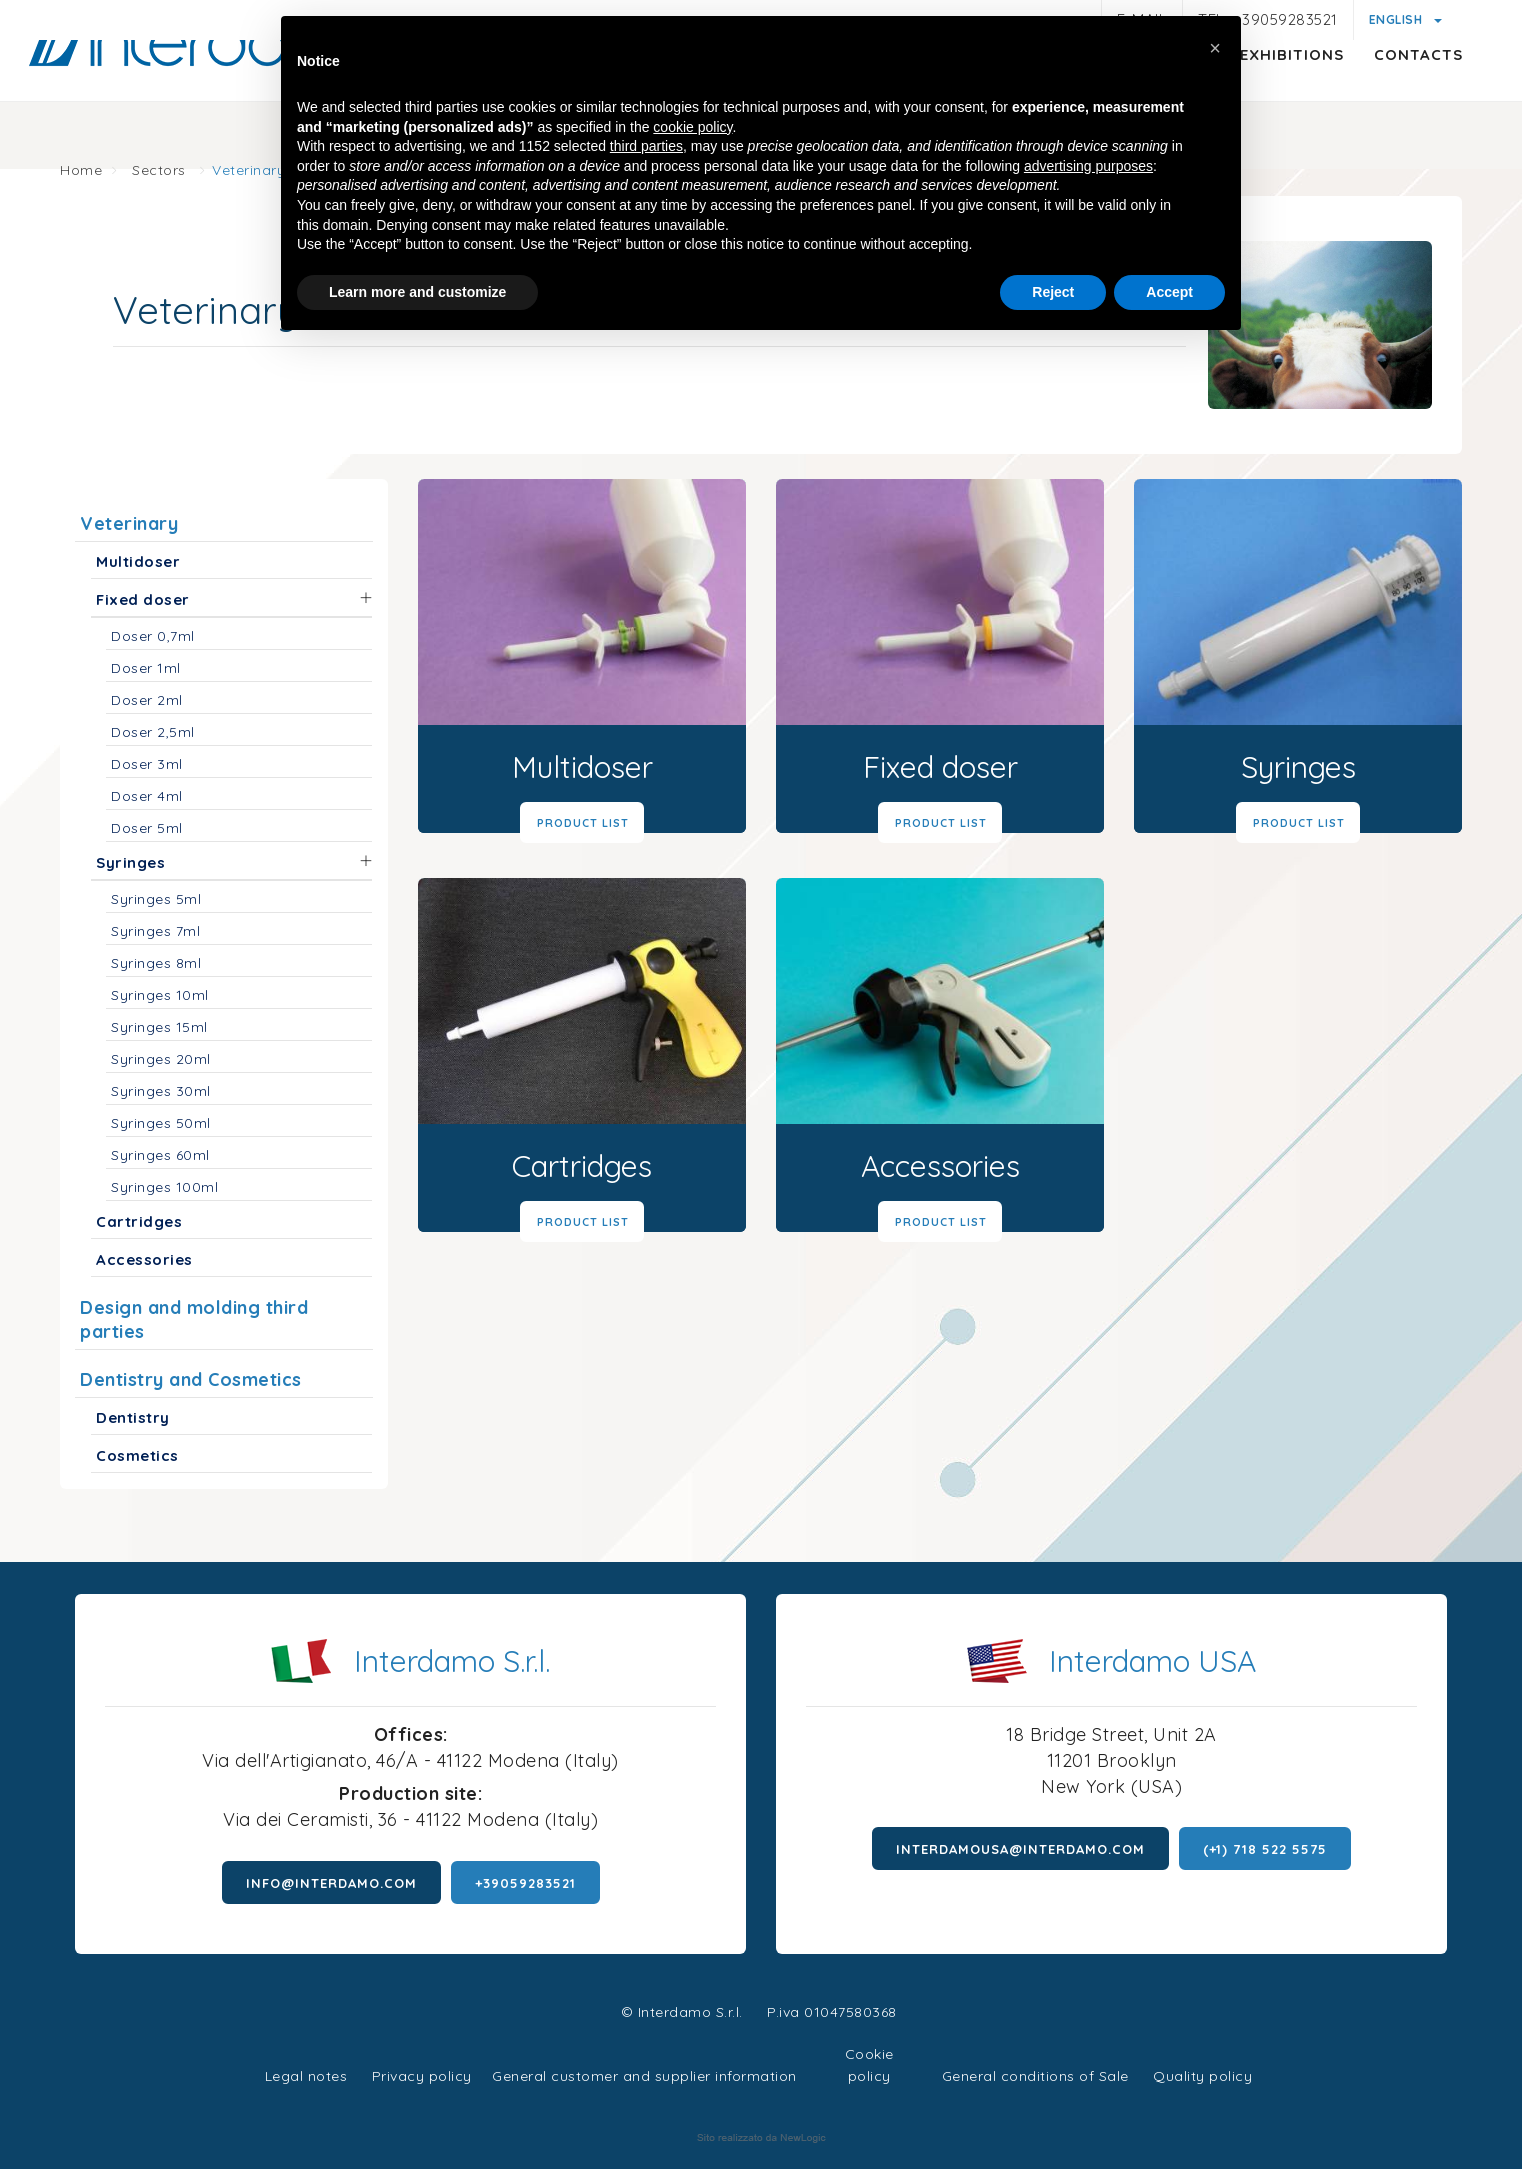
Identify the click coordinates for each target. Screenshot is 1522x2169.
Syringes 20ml (161, 1059)
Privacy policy (422, 2073)
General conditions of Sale (1035, 2076)
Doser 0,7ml (153, 636)
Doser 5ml (147, 828)
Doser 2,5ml (153, 732)
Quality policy (1202, 2076)
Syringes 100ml (164, 1187)
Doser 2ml (147, 700)
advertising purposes (1088, 166)
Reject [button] (1053, 292)
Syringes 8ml (156, 963)
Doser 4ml (147, 796)
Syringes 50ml (161, 1123)
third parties (646, 146)
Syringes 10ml (160, 995)
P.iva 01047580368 (832, 2012)
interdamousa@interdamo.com (1020, 1849)
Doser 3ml (147, 764)
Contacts (1372, 85)
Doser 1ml (146, 668)
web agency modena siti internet (761, 2138)
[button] (1215, 48)
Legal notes (306, 2076)
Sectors (159, 170)
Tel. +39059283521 (1268, 19)
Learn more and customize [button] (417, 292)
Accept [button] (1169, 292)
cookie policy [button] (692, 127)
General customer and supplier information (644, 2076)
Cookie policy (869, 2051)
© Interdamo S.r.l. (682, 2012)
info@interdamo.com (331, 1883)
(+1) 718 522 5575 (1265, 1849)
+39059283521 (525, 1883)
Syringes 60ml (160, 1155)
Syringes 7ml (155, 931)
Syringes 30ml (161, 1091)
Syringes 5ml (156, 899)
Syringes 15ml (159, 1027)
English (1397, 19)
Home (81, 170)
